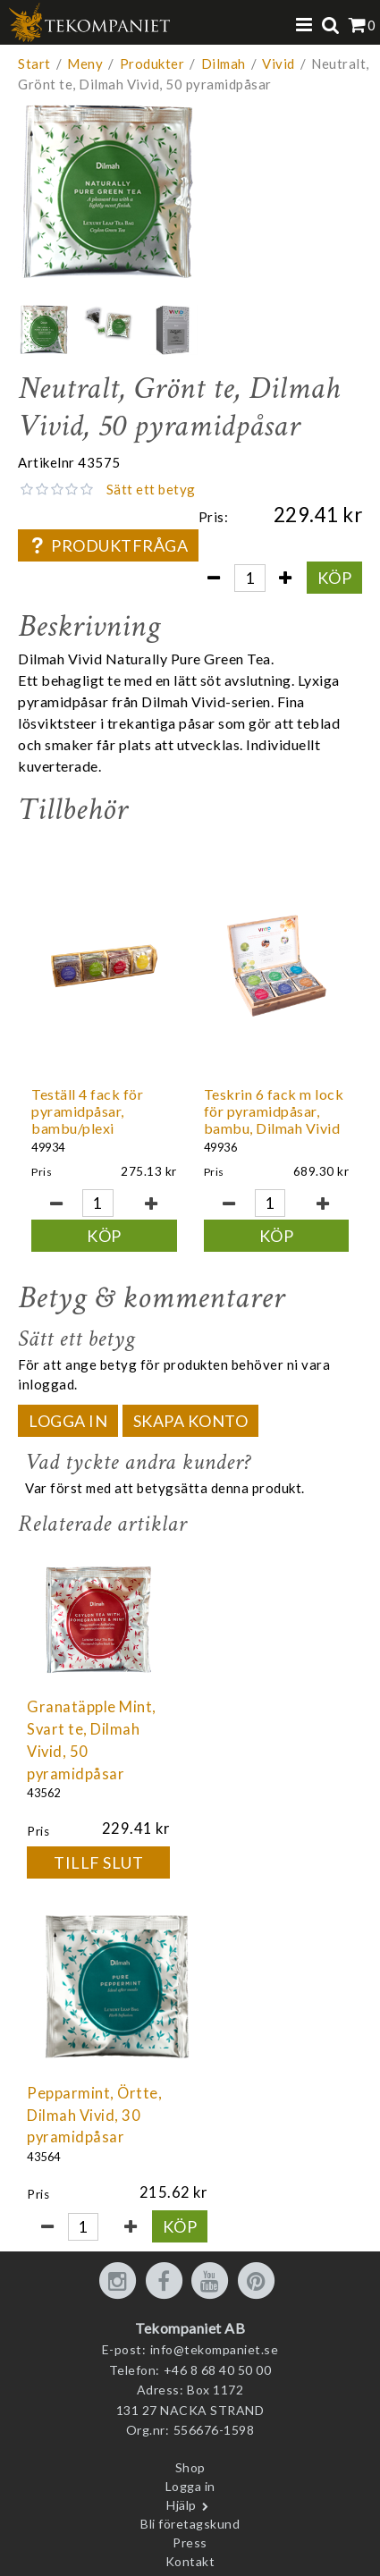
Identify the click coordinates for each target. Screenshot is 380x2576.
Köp (334, 577)
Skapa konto (191, 1421)
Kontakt (190, 2561)
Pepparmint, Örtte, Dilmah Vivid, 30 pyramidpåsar (94, 2115)
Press (190, 2542)
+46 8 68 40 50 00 (218, 2370)
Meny (85, 63)
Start (34, 63)
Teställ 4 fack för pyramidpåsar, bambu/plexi (87, 1110)
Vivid (278, 63)
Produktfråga (108, 545)
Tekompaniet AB (190, 2327)
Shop (190, 2467)
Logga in (68, 1421)
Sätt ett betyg (151, 489)
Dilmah (223, 63)
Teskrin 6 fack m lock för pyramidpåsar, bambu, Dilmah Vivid (274, 1110)
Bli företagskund (190, 2523)
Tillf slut (98, 1862)
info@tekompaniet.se (214, 2349)
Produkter (152, 63)
